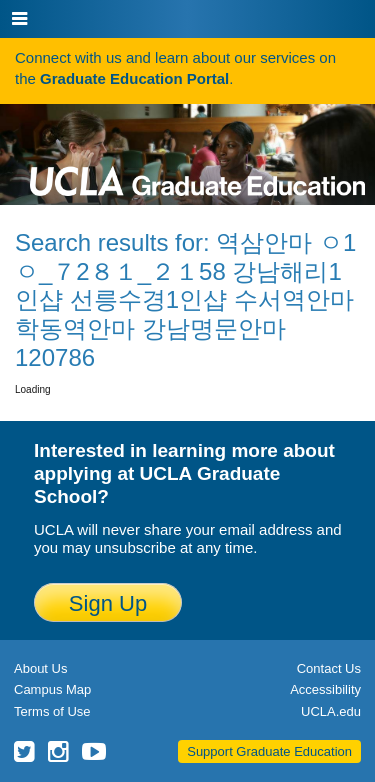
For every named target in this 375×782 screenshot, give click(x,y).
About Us (40, 668)
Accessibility (325, 689)
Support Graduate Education (269, 751)
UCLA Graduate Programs (197, 150)
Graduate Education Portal (134, 78)
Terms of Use (52, 711)
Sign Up (108, 603)
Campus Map (52, 689)
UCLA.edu (331, 711)
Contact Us (329, 668)
